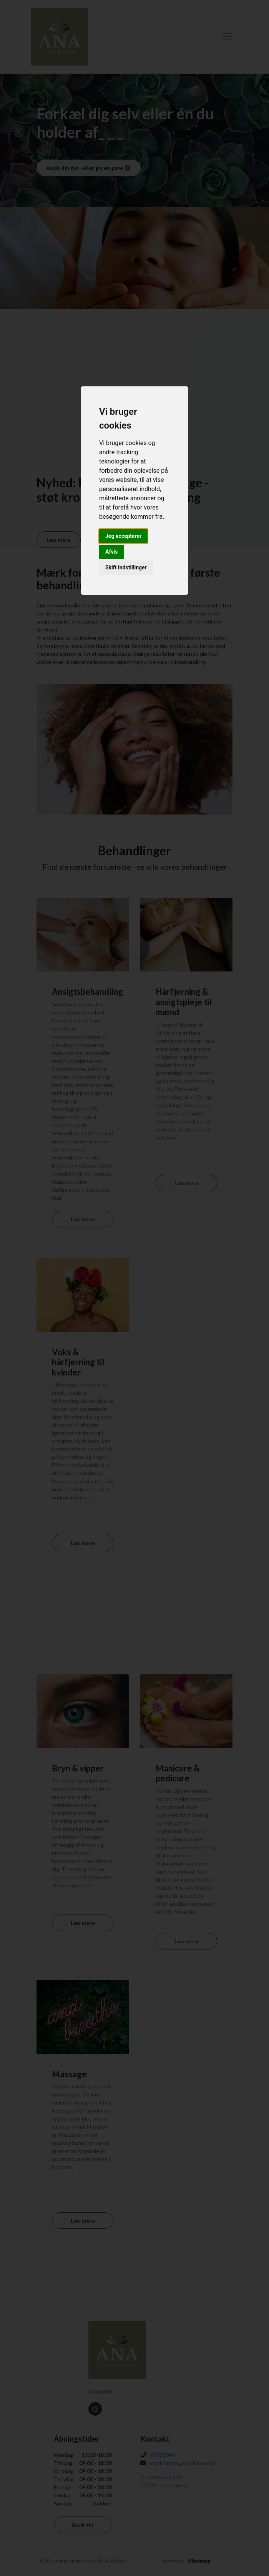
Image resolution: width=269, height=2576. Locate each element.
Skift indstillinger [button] (126, 567)
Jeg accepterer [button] (123, 536)
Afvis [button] (111, 552)
